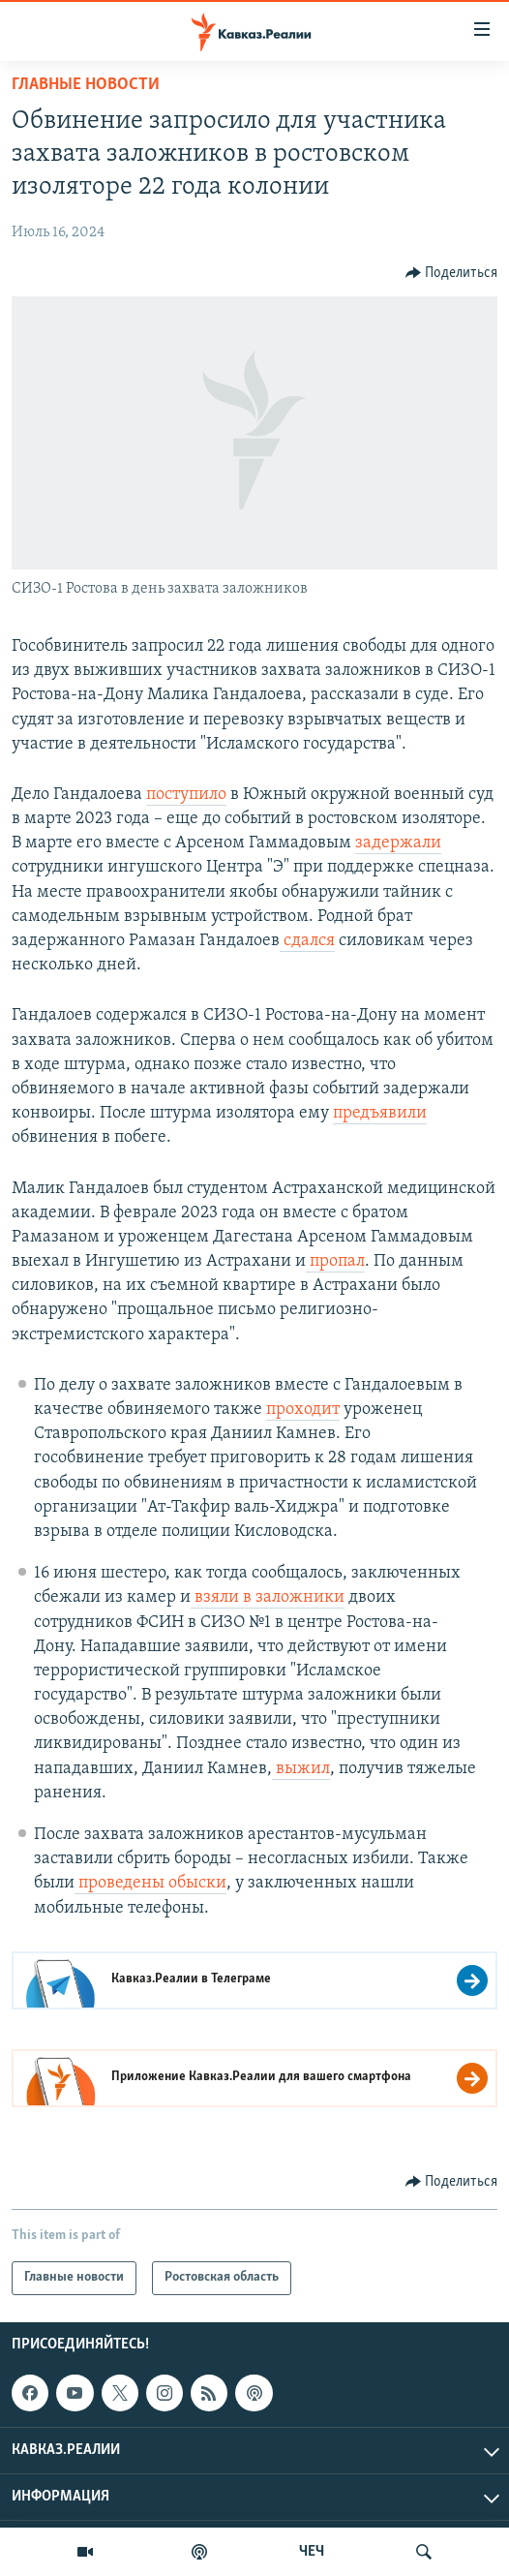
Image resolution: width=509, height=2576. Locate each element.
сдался (307, 941)
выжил (301, 1769)
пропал (335, 1261)
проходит (303, 1409)
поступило (186, 794)
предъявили (380, 1113)
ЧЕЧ (311, 2552)
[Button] (451, 273)
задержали (398, 843)
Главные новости (86, 85)
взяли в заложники (267, 1597)
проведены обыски (150, 1883)
